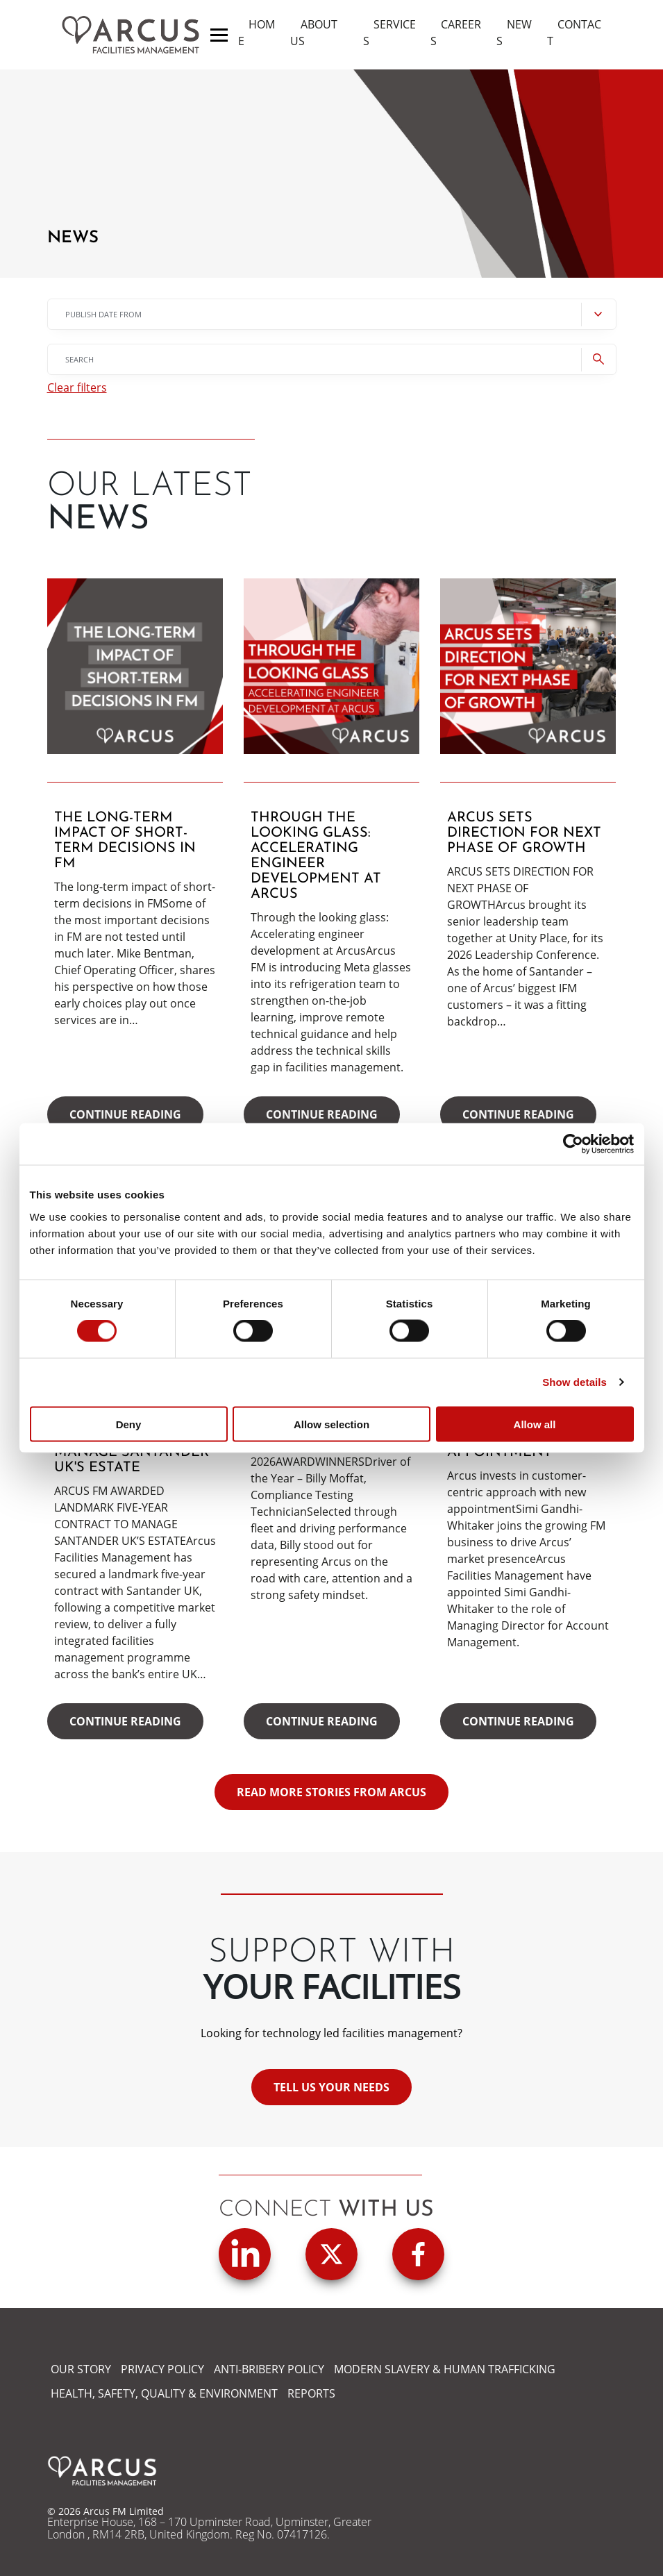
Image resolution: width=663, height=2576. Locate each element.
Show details (574, 1382)
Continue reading (125, 1114)
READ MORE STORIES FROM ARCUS (331, 1792)
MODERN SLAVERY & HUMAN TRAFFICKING (444, 2369)
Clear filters (77, 388)
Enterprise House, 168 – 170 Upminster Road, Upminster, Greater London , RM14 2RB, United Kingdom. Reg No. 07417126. (209, 2528)
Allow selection (331, 1424)
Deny (129, 1424)
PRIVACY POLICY (162, 2369)
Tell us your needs (331, 2087)
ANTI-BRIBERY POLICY (269, 2369)
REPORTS (311, 2393)
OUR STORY (81, 2369)
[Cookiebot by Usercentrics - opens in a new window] (573, 1144)
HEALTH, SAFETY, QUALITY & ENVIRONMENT (164, 2393)
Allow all (535, 1424)
